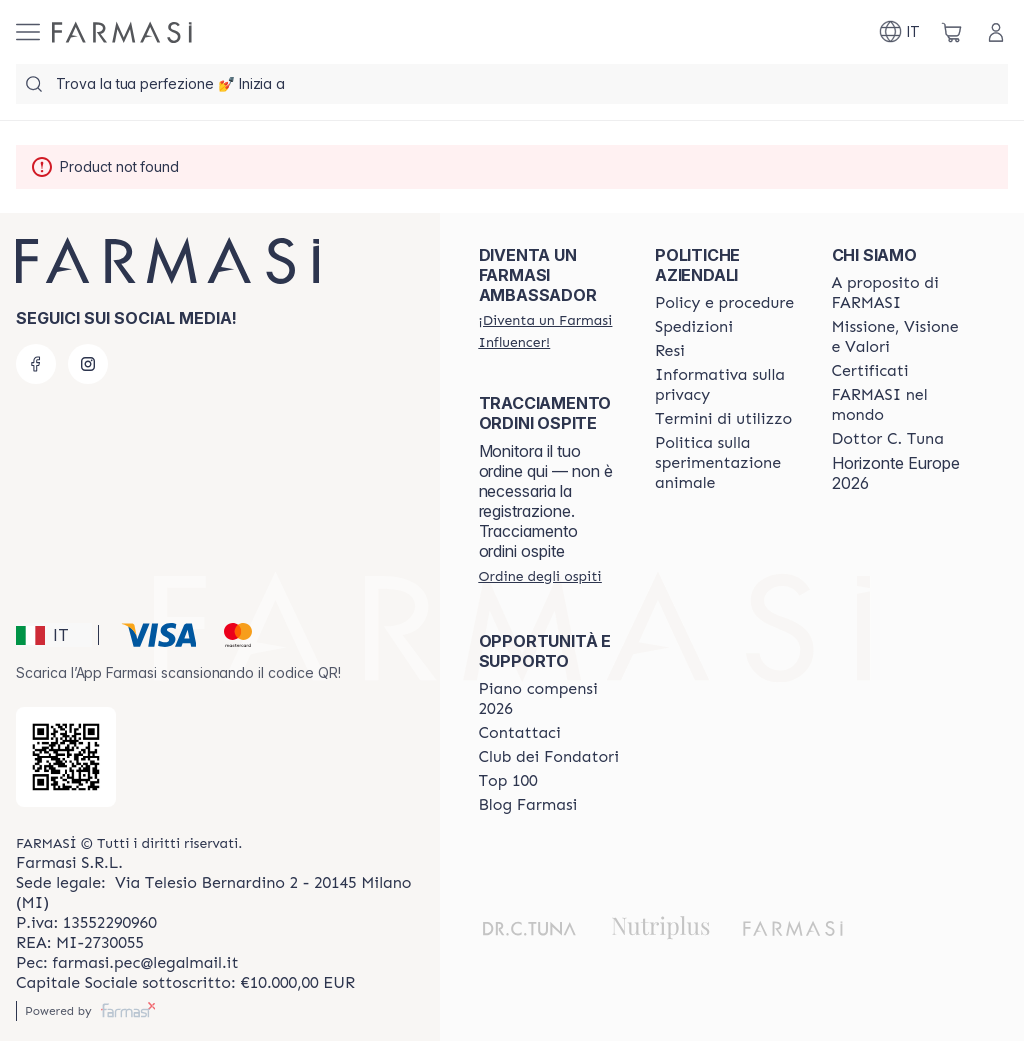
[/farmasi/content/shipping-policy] (694, 327)
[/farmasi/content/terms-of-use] (723, 419)
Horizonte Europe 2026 (896, 473)
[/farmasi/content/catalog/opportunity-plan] (549, 699)
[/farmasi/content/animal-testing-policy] (725, 463)
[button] (54, 635)
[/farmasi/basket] (952, 32)
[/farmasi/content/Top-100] (508, 781)
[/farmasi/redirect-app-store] (66, 757)
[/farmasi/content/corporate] (902, 405)
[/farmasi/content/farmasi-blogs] (528, 805)
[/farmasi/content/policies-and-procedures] (724, 303)
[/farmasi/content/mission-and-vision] (902, 337)
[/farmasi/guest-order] (540, 576)
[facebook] (36, 364)
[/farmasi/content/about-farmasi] (902, 293)
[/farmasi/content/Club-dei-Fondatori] (549, 757)
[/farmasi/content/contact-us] (520, 733)
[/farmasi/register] (549, 331)
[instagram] (88, 364)
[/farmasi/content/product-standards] (870, 371)
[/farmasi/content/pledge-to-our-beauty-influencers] (888, 439)
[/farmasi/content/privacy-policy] (725, 385)
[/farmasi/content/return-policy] (670, 351)
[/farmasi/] (122, 32)
